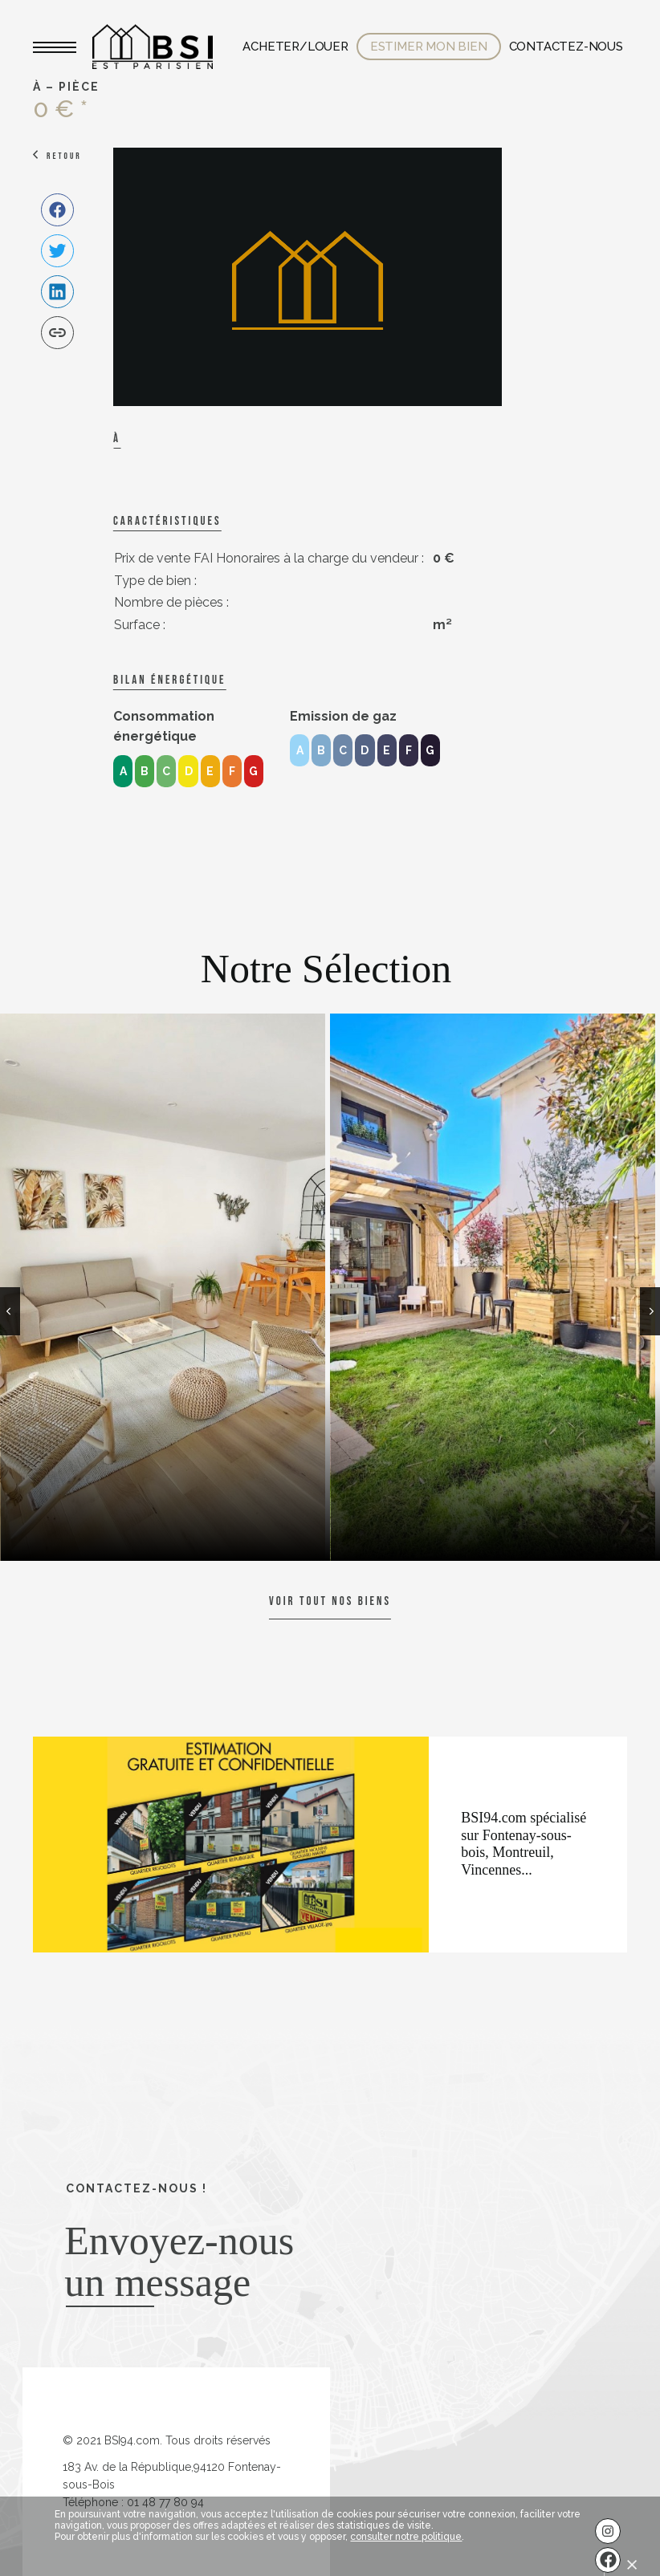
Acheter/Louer (295, 46)
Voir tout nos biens (330, 1601)
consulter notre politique (406, 2536)
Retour (64, 156)
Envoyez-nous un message (179, 2261)
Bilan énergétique (169, 680)
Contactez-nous (566, 46)
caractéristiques (167, 521)
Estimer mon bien (428, 46)
